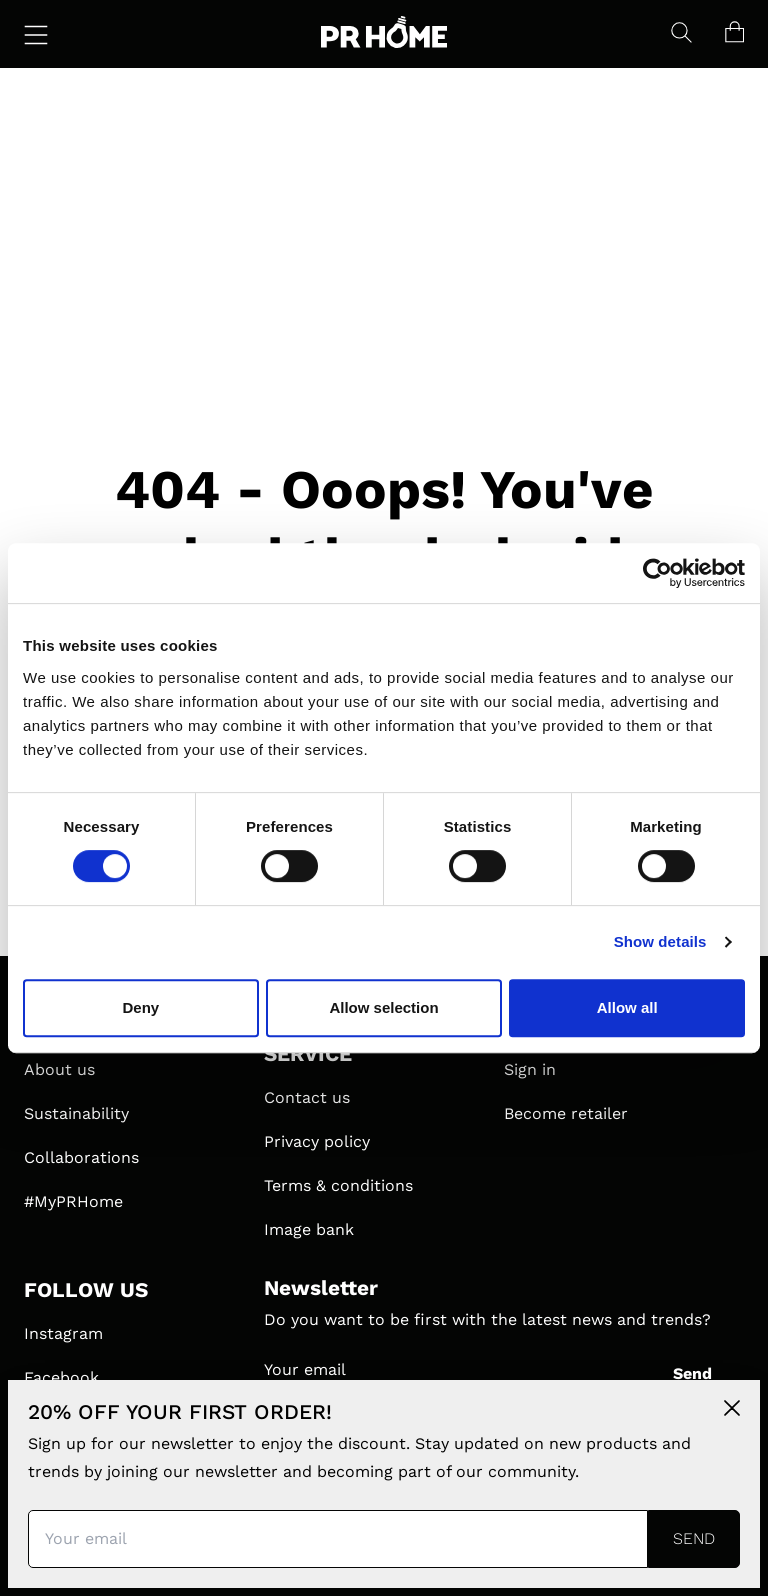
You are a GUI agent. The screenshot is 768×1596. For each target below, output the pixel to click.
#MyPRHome (73, 1201)
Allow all (627, 1007)
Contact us (307, 1097)
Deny (140, 1007)
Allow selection (383, 1007)
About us (59, 1069)
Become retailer (566, 1113)
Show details (660, 941)
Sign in (530, 1069)
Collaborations (81, 1157)
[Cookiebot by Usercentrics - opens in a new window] (657, 573)
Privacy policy (317, 1141)
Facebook (61, 1377)
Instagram (63, 1333)
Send (692, 1373)
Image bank (309, 1229)
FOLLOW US (86, 1290)
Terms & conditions (338, 1185)
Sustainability (76, 1113)
